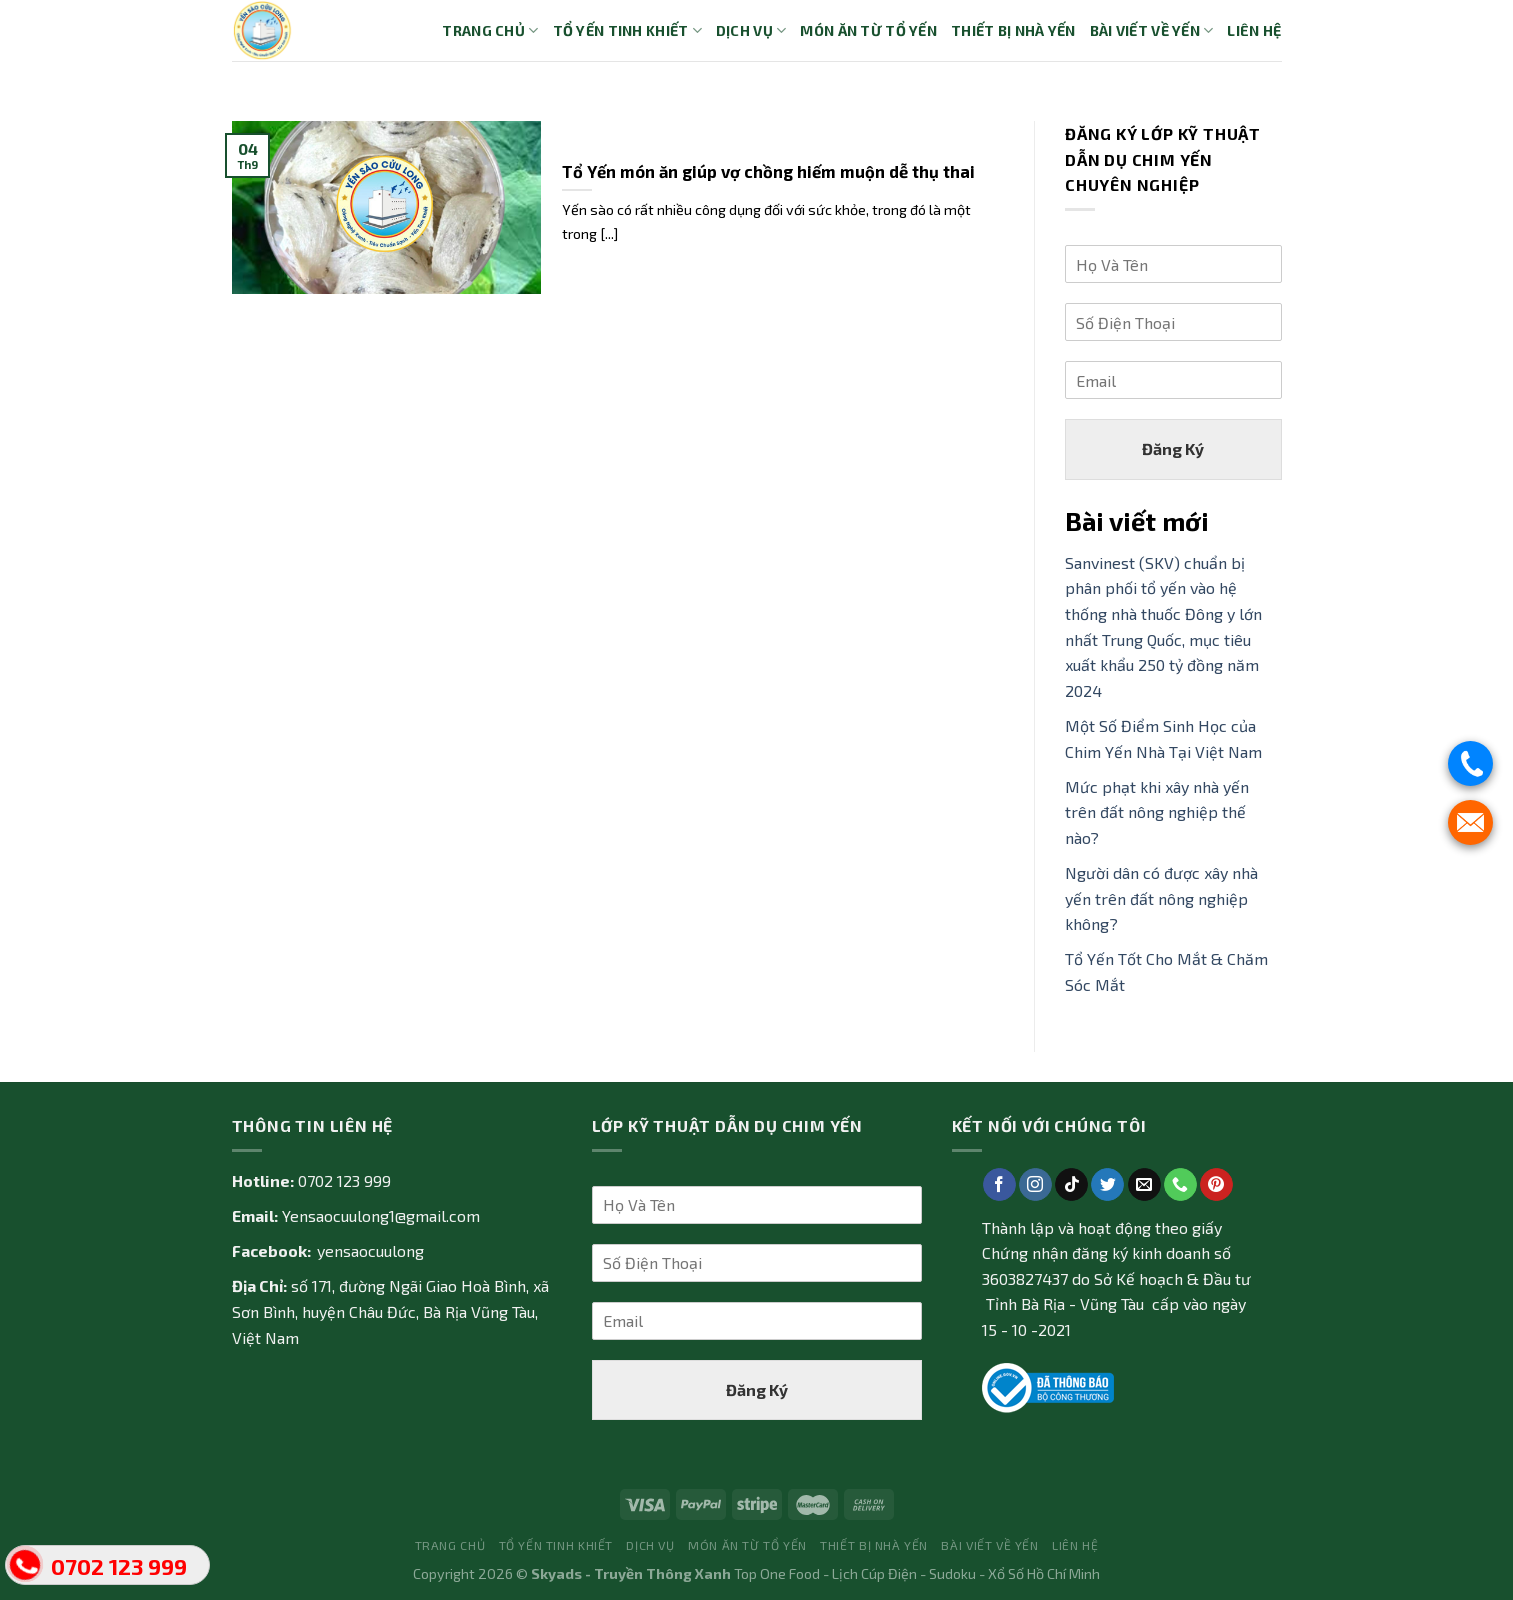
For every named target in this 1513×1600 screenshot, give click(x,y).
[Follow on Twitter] (1107, 1185)
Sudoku (952, 1573)
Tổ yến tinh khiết (627, 30)
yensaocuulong (370, 1250)
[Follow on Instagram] (1035, 1185)
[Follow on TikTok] (1071, 1185)
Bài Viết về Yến (1152, 30)
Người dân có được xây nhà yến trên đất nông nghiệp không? (1161, 898)
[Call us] (1180, 1185)
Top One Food (777, 1573)
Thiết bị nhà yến (1013, 30)
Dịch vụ (751, 30)
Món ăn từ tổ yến (868, 30)
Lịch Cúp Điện (874, 1573)
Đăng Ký (1173, 448)
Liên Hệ (1254, 30)
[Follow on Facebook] (999, 1185)
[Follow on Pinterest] (1216, 1185)
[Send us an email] (1144, 1185)
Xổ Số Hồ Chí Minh (1044, 1573)
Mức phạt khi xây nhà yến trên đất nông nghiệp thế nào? (1157, 812)
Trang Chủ (490, 30)
